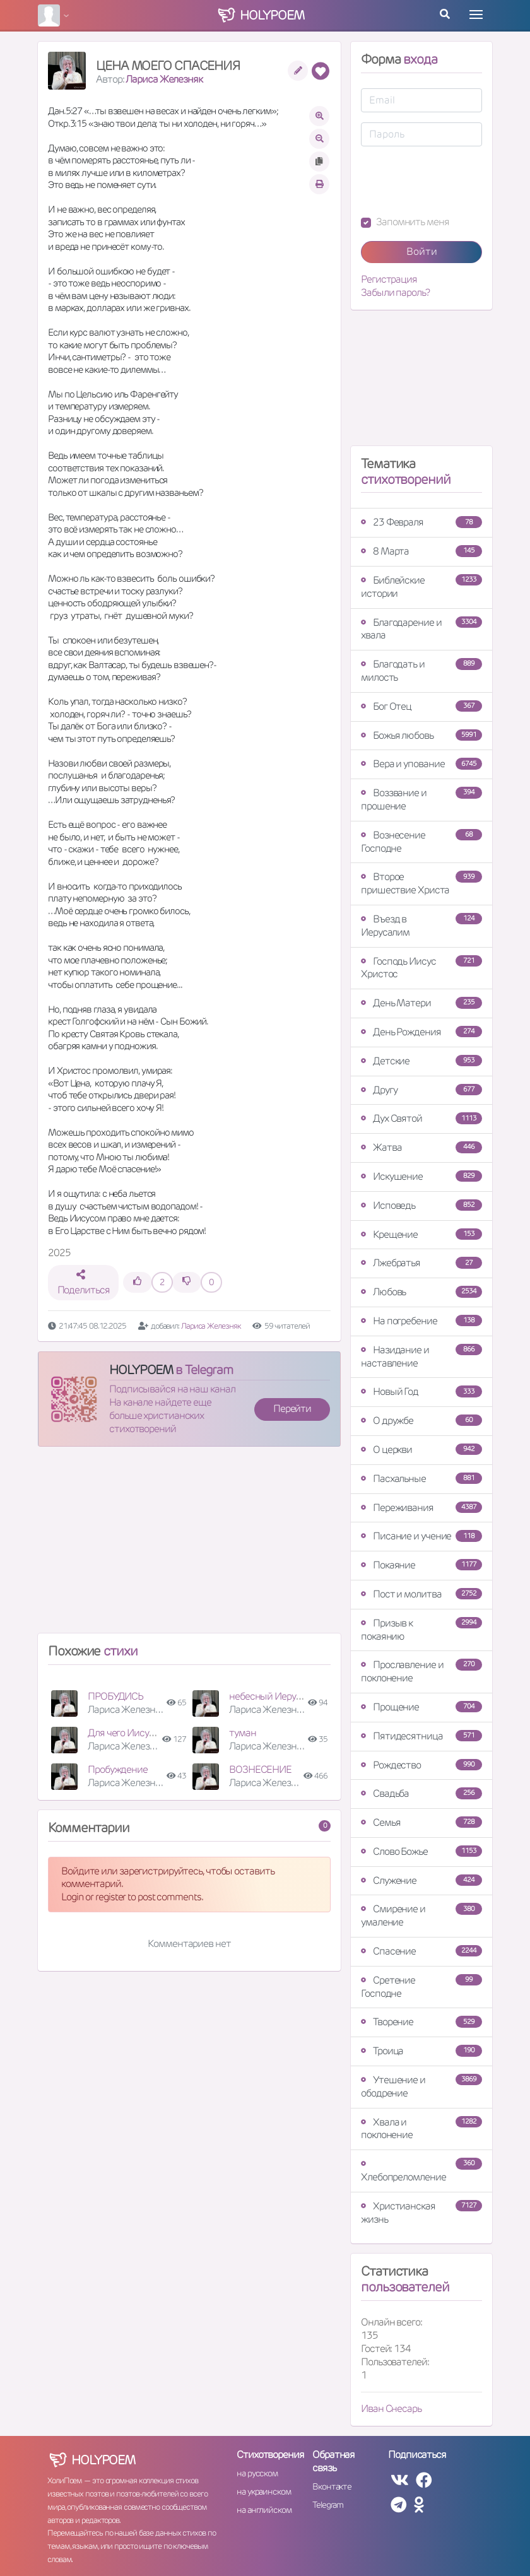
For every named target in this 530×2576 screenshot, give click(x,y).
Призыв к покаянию (421, 1629)
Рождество (421, 1765)
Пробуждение (118, 1769)
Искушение (421, 1176)
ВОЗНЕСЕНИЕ (260, 1769)
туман (242, 1732)
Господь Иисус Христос (421, 968)
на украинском (264, 2491)
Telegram (327, 2504)
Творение (421, 2021)
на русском (257, 2473)
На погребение (421, 1320)
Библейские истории (421, 586)
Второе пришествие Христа (421, 883)
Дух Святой (421, 1118)
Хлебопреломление (421, 2171)
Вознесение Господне (421, 841)
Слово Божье (421, 1851)
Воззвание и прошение (421, 799)
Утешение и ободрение (421, 2086)
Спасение (421, 1951)
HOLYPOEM (141, 1370)
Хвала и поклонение (421, 2128)
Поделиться (83, 1283)
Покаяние (421, 1565)
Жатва (421, 1147)
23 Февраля (421, 522)
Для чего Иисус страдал (139, 1732)
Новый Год (421, 1391)
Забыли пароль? (395, 292)
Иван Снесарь (391, 2408)
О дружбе (421, 1420)
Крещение (421, 1234)
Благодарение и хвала (421, 629)
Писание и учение (421, 1536)
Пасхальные (421, 1478)
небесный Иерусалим (276, 1696)
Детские (421, 1060)
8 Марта (421, 551)
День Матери (421, 1002)
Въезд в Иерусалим (421, 925)
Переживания (421, 1507)
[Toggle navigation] (476, 14)
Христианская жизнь (421, 2212)
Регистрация (389, 279)
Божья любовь (421, 735)
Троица (421, 2050)
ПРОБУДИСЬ (115, 1696)
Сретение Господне (421, 1986)
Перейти (292, 1408)
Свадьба (421, 1793)
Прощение (421, 1707)
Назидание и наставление (421, 1356)
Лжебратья (421, 1262)
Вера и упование (421, 763)
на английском (264, 2509)
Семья (421, 1822)
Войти (421, 251)
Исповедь (421, 1205)
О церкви (421, 1449)
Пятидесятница (421, 1736)
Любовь (421, 1291)
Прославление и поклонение (421, 1671)
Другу (421, 1090)
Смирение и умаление (421, 1915)
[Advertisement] (189, 1545)
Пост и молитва (421, 1594)
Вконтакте (331, 2486)
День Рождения (421, 1031)
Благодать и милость (421, 670)
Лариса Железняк (164, 79)
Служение (421, 1880)
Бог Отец (421, 706)
